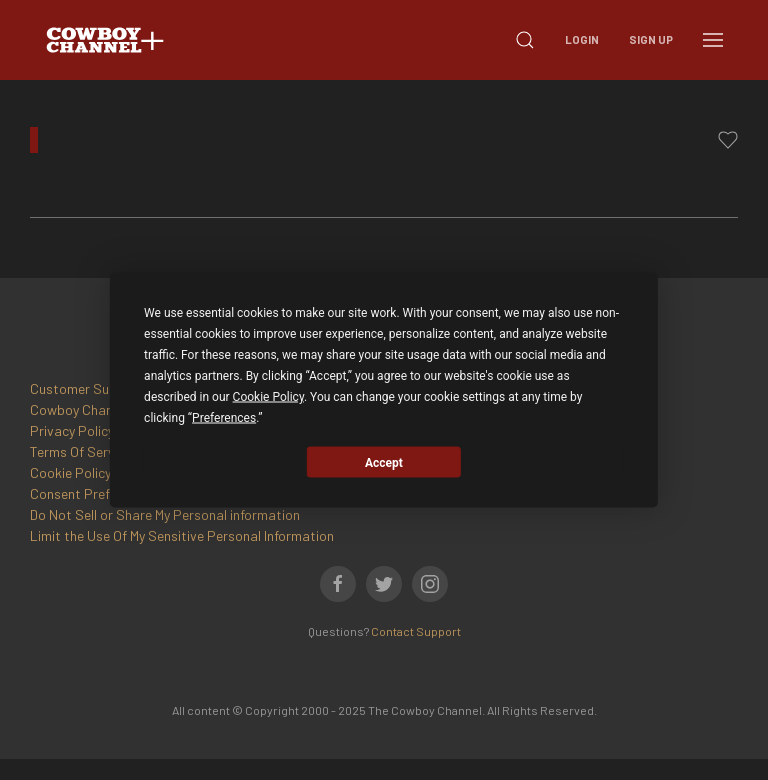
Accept (384, 462)
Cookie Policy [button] (268, 397)
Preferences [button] (224, 418)
